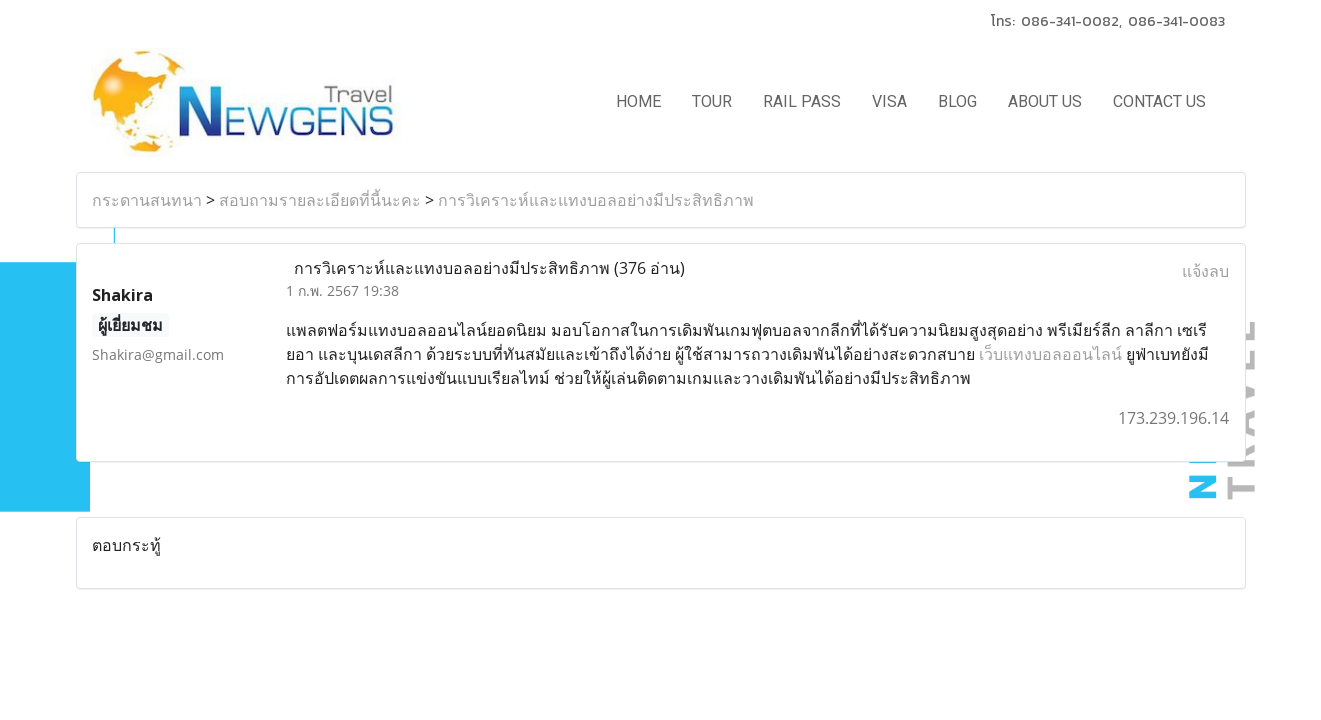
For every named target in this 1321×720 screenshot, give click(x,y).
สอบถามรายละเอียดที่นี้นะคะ (320, 200)
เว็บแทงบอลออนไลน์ (1050, 354)
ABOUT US (1045, 101)
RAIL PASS (802, 101)
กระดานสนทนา (147, 200)
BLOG (957, 101)
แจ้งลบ (1205, 271)
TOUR (712, 101)
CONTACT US (1159, 101)
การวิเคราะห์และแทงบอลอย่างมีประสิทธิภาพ (596, 200)
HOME (638, 101)
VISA (889, 101)
